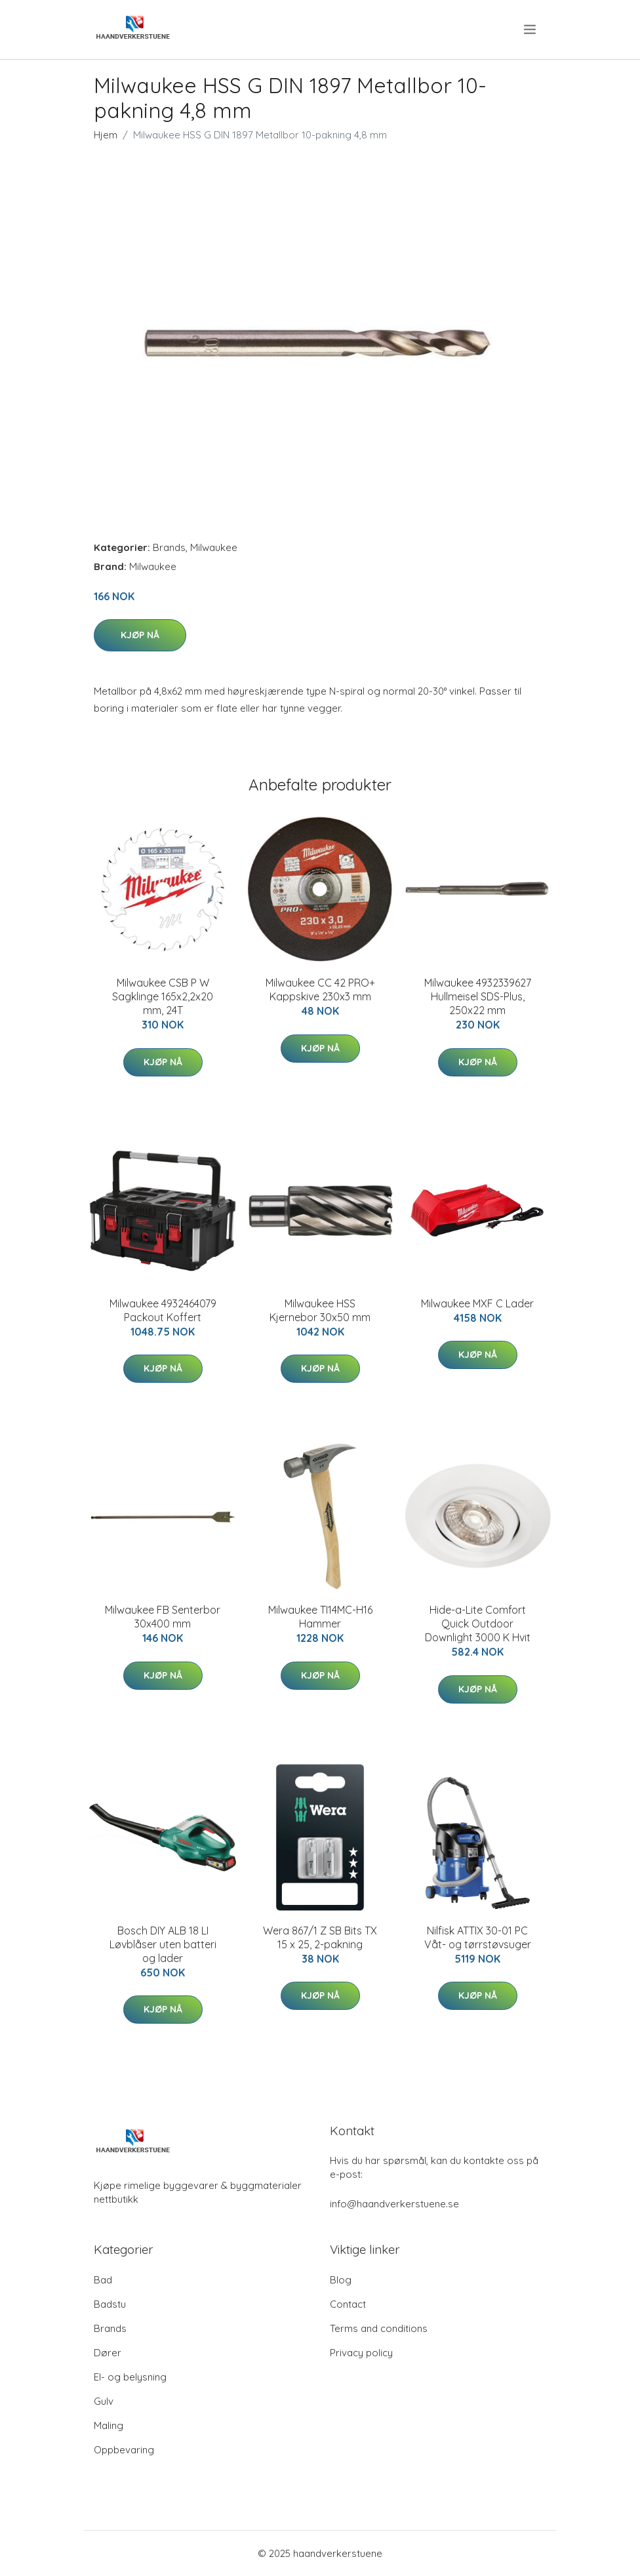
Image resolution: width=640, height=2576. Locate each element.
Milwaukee (213, 547)
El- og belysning (130, 2377)
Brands (169, 547)
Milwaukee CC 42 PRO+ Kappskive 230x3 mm (320, 989)
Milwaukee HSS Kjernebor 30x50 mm (320, 1310)
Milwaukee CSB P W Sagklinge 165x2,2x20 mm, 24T (162, 996)
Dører (107, 2352)
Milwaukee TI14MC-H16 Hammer (320, 1616)
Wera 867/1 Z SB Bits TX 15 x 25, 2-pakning (320, 1937)
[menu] (530, 29)
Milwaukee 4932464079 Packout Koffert (163, 1310)
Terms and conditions (379, 2328)
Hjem (105, 135)
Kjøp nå (140, 635)
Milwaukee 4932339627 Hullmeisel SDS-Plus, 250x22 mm (477, 996)
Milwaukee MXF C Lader (477, 1303)
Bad (103, 2280)
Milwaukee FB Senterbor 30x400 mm (162, 1616)
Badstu (110, 2304)
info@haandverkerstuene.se (394, 2204)
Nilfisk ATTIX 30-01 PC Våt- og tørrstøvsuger (477, 1937)
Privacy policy (361, 2352)
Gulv (103, 2401)
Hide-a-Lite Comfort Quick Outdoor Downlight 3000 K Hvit (477, 1623)
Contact (348, 2304)
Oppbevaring (124, 2449)
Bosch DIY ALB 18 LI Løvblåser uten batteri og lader (163, 1944)
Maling (108, 2425)
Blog (340, 2280)
